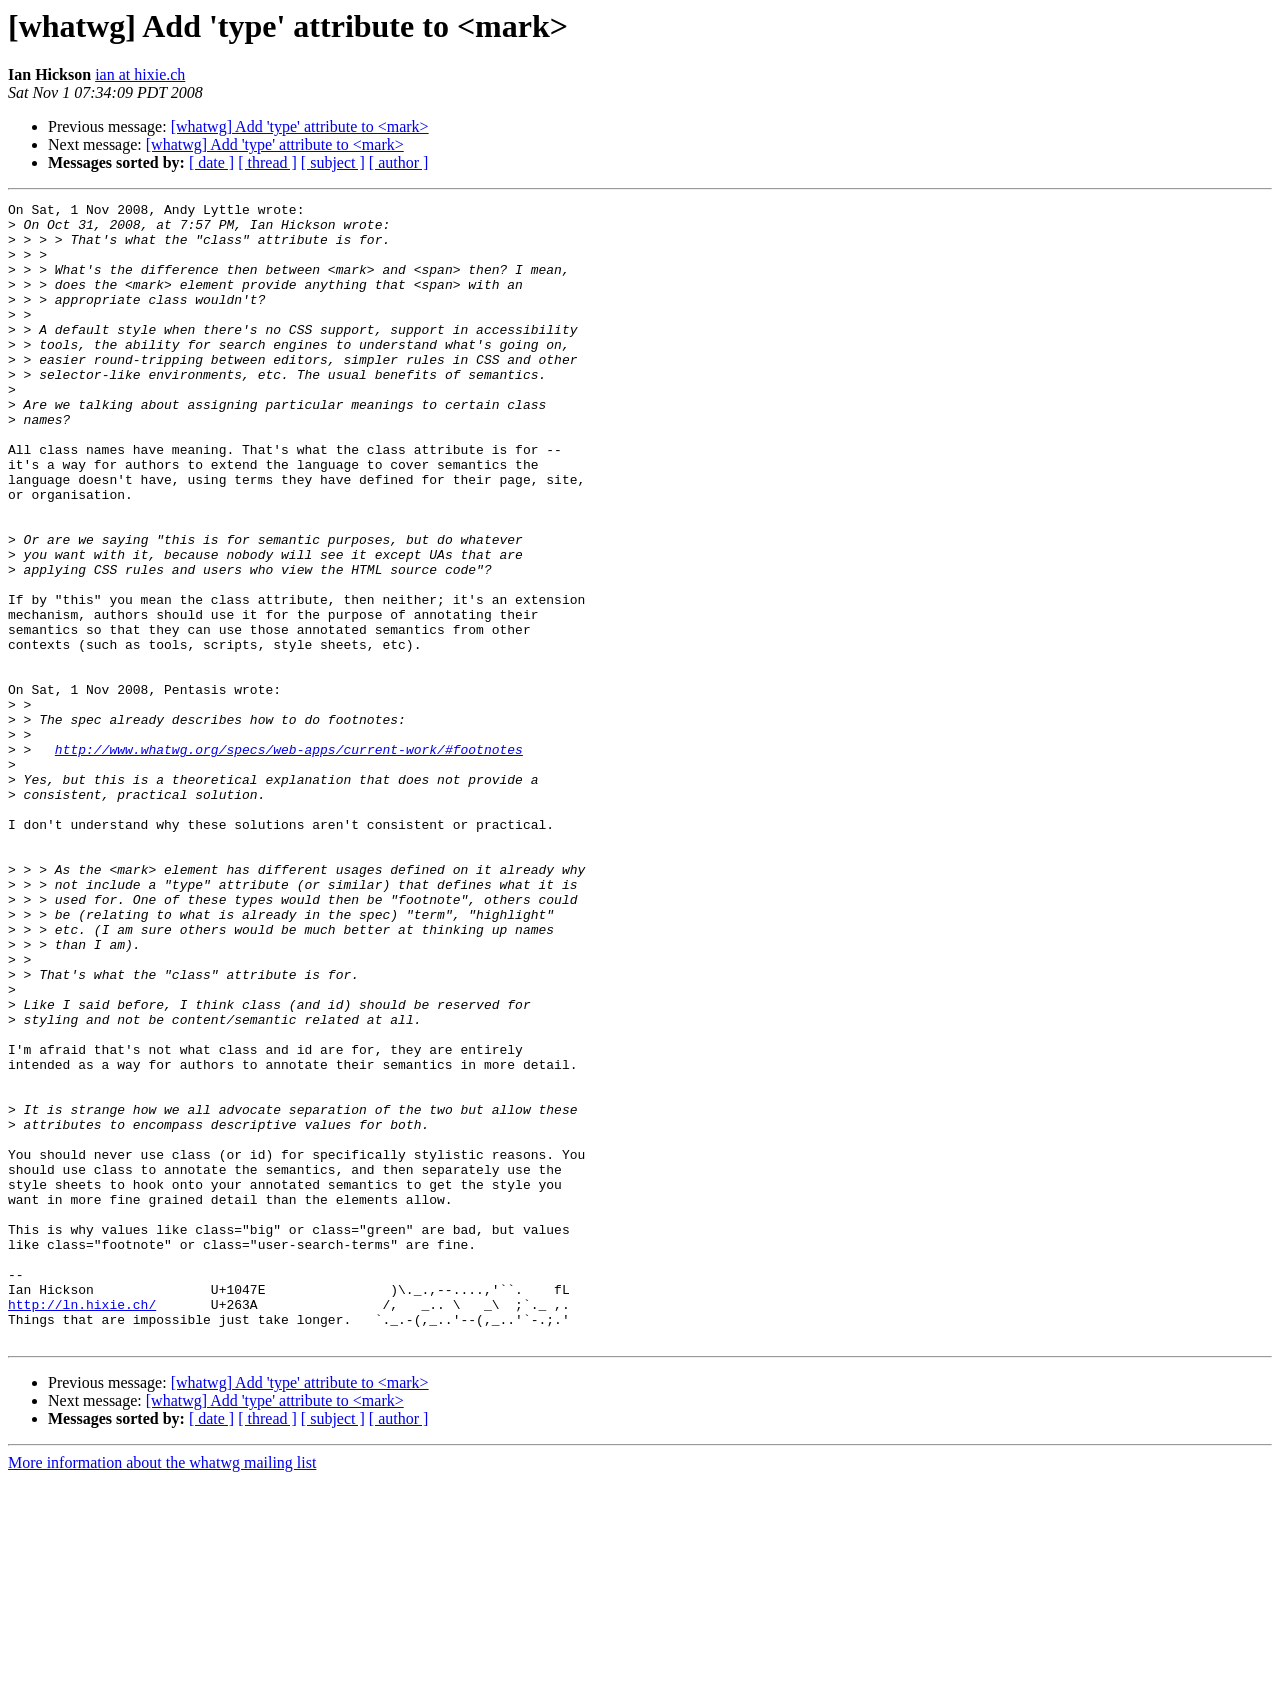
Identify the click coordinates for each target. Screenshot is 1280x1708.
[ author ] (399, 162)
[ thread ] (267, 162)
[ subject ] (333, 162)
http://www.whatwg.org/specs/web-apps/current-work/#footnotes (289, 860)
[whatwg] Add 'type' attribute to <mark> (300, 126)
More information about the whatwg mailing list (162, 1690)
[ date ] (211, 162)
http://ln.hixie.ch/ (82, 1526)
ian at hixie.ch (140, 74)
